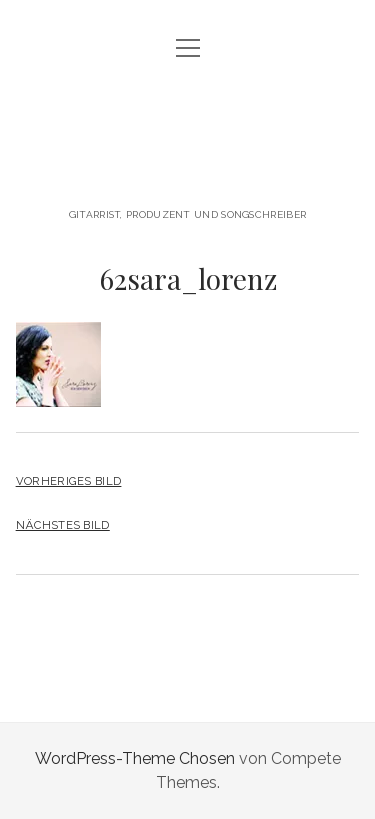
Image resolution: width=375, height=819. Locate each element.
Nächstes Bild (63, 525)
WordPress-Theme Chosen (135, 758)
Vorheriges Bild (69, 481)
